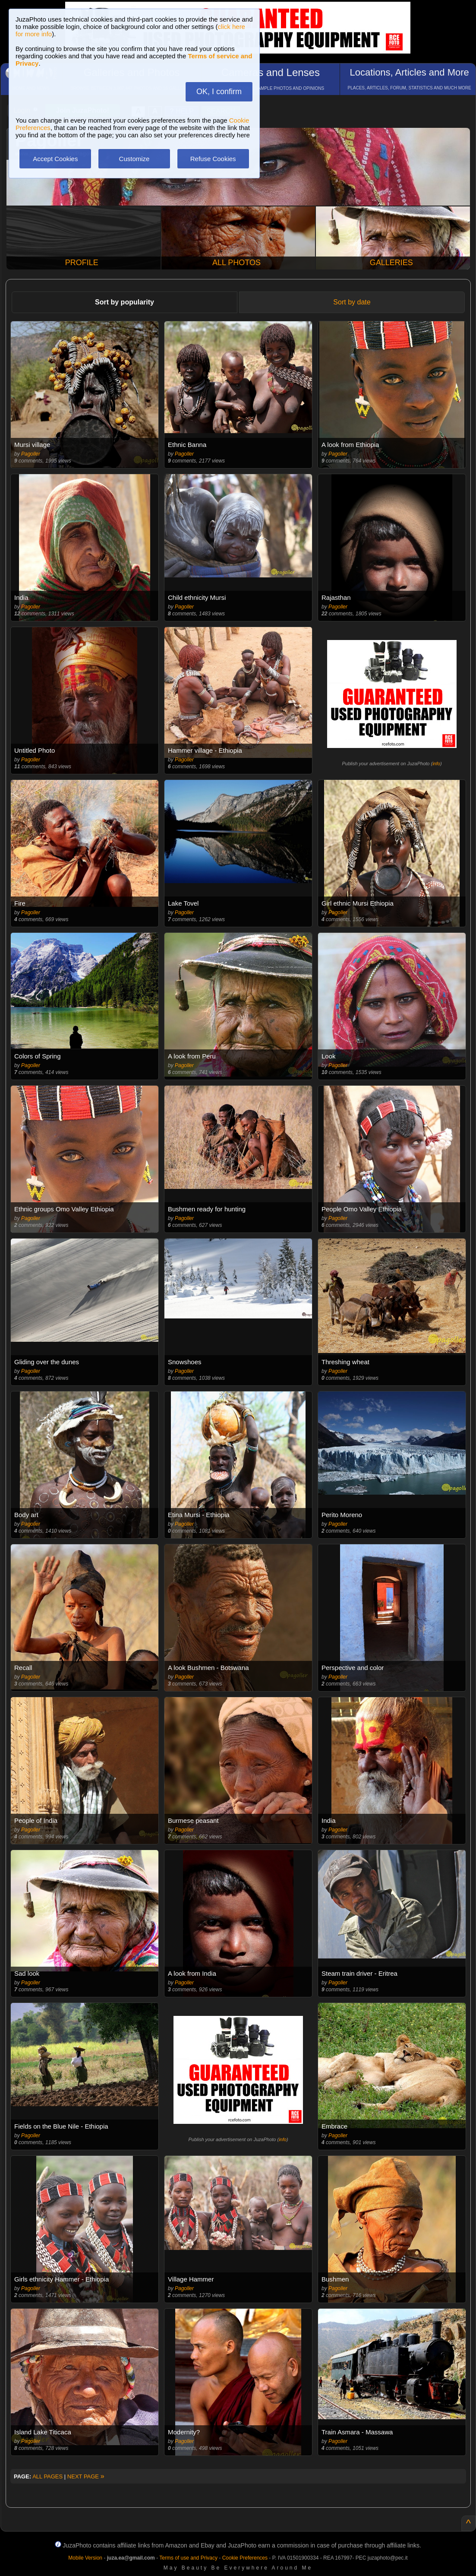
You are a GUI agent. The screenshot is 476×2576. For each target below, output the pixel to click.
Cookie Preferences (245, 2558)
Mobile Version (85, 2558)
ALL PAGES (47, 2476)
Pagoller (30, 454)
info (436, 763)
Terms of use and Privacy (188, 2558)
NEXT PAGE (85, 2476)
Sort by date (351, 302)
